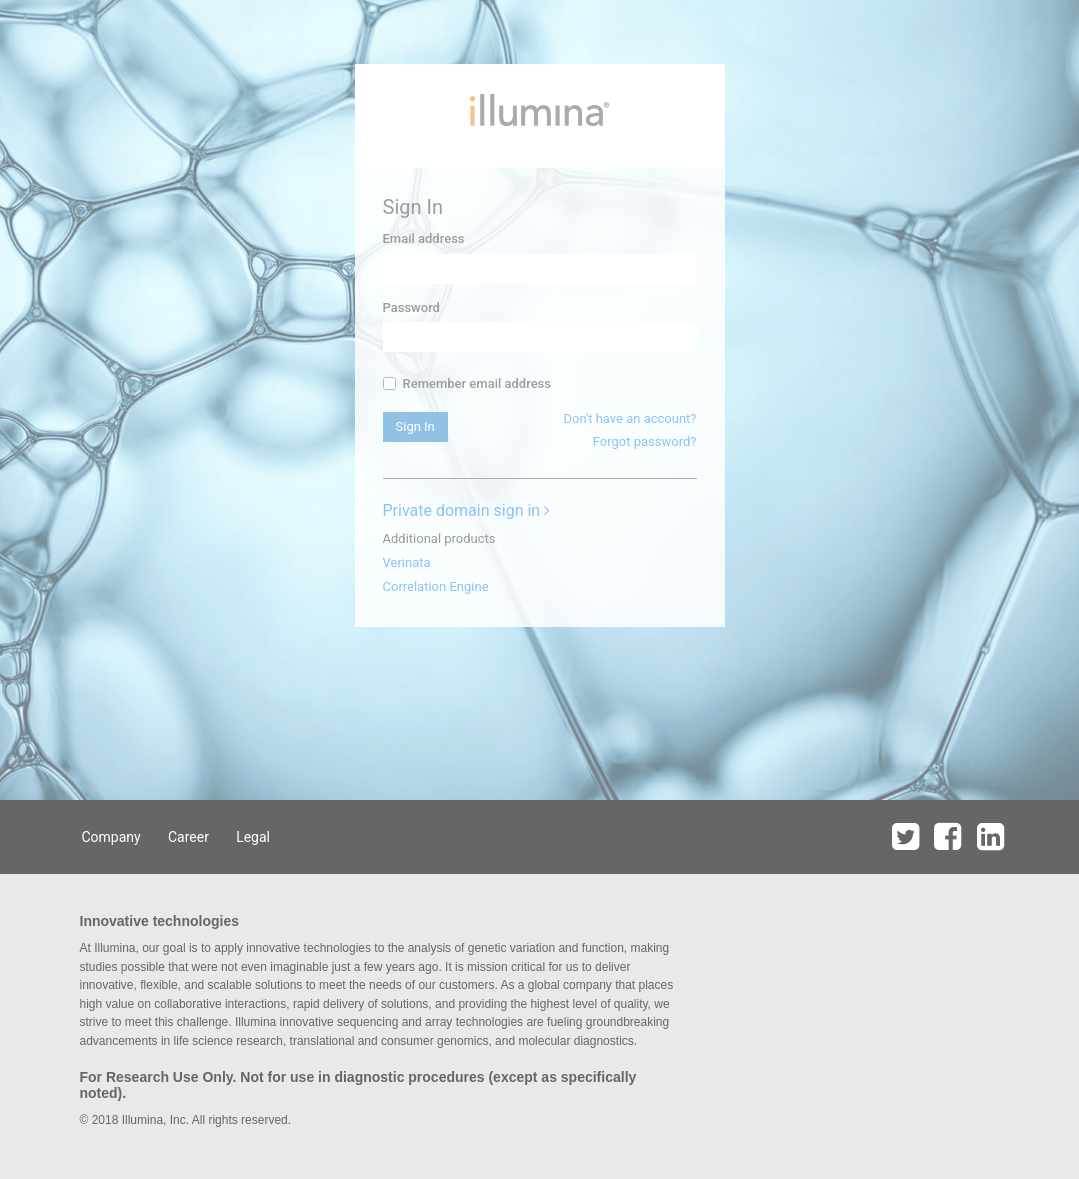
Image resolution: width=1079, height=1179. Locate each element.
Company (111, 837)
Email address (424, 238)
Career (188, 837)
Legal (253, 837)
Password (411, 307)
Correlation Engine (436, 586)
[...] (389, 383)
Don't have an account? (629, 418)
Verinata (407, 562)
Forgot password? (645, 441)
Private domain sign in (467, 510)
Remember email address (467, 383)
